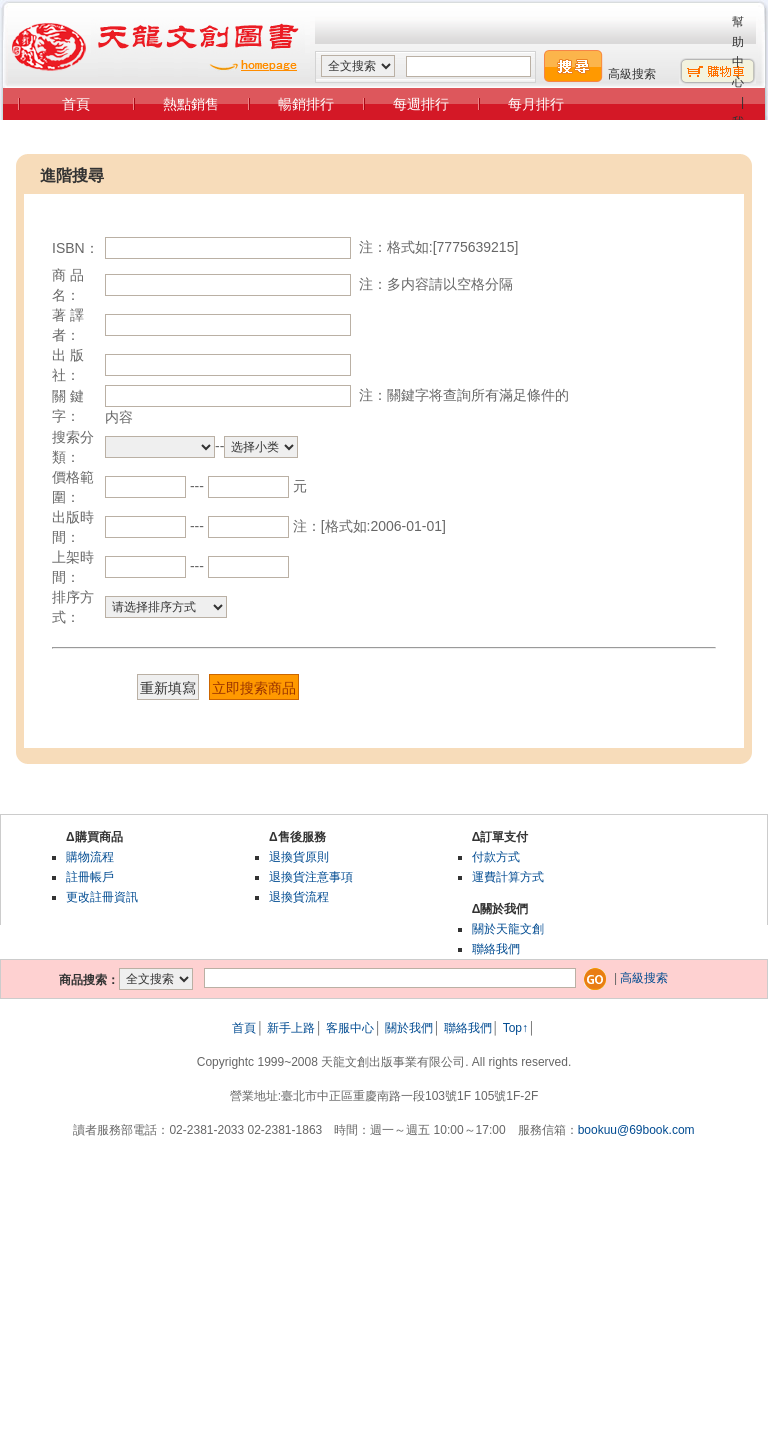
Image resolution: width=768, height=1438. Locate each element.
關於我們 (409, 1028)
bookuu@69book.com (636, 1130)
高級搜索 (632, 74)
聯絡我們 (496, 949)
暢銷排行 (306, 104)
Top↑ (515, 1028)
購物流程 (90, 857)
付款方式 (496, 857)
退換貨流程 (299, 897)
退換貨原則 (299, 857)
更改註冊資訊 (102, 897)
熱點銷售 (191, 104)
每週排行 (421, 104)
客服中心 (350, 1028)
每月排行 (536, 104)
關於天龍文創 (508, 929)
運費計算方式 (508, 877)
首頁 (76, 104)
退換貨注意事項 (311, 877)
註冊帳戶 (90, 877)
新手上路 (291, 1028)
